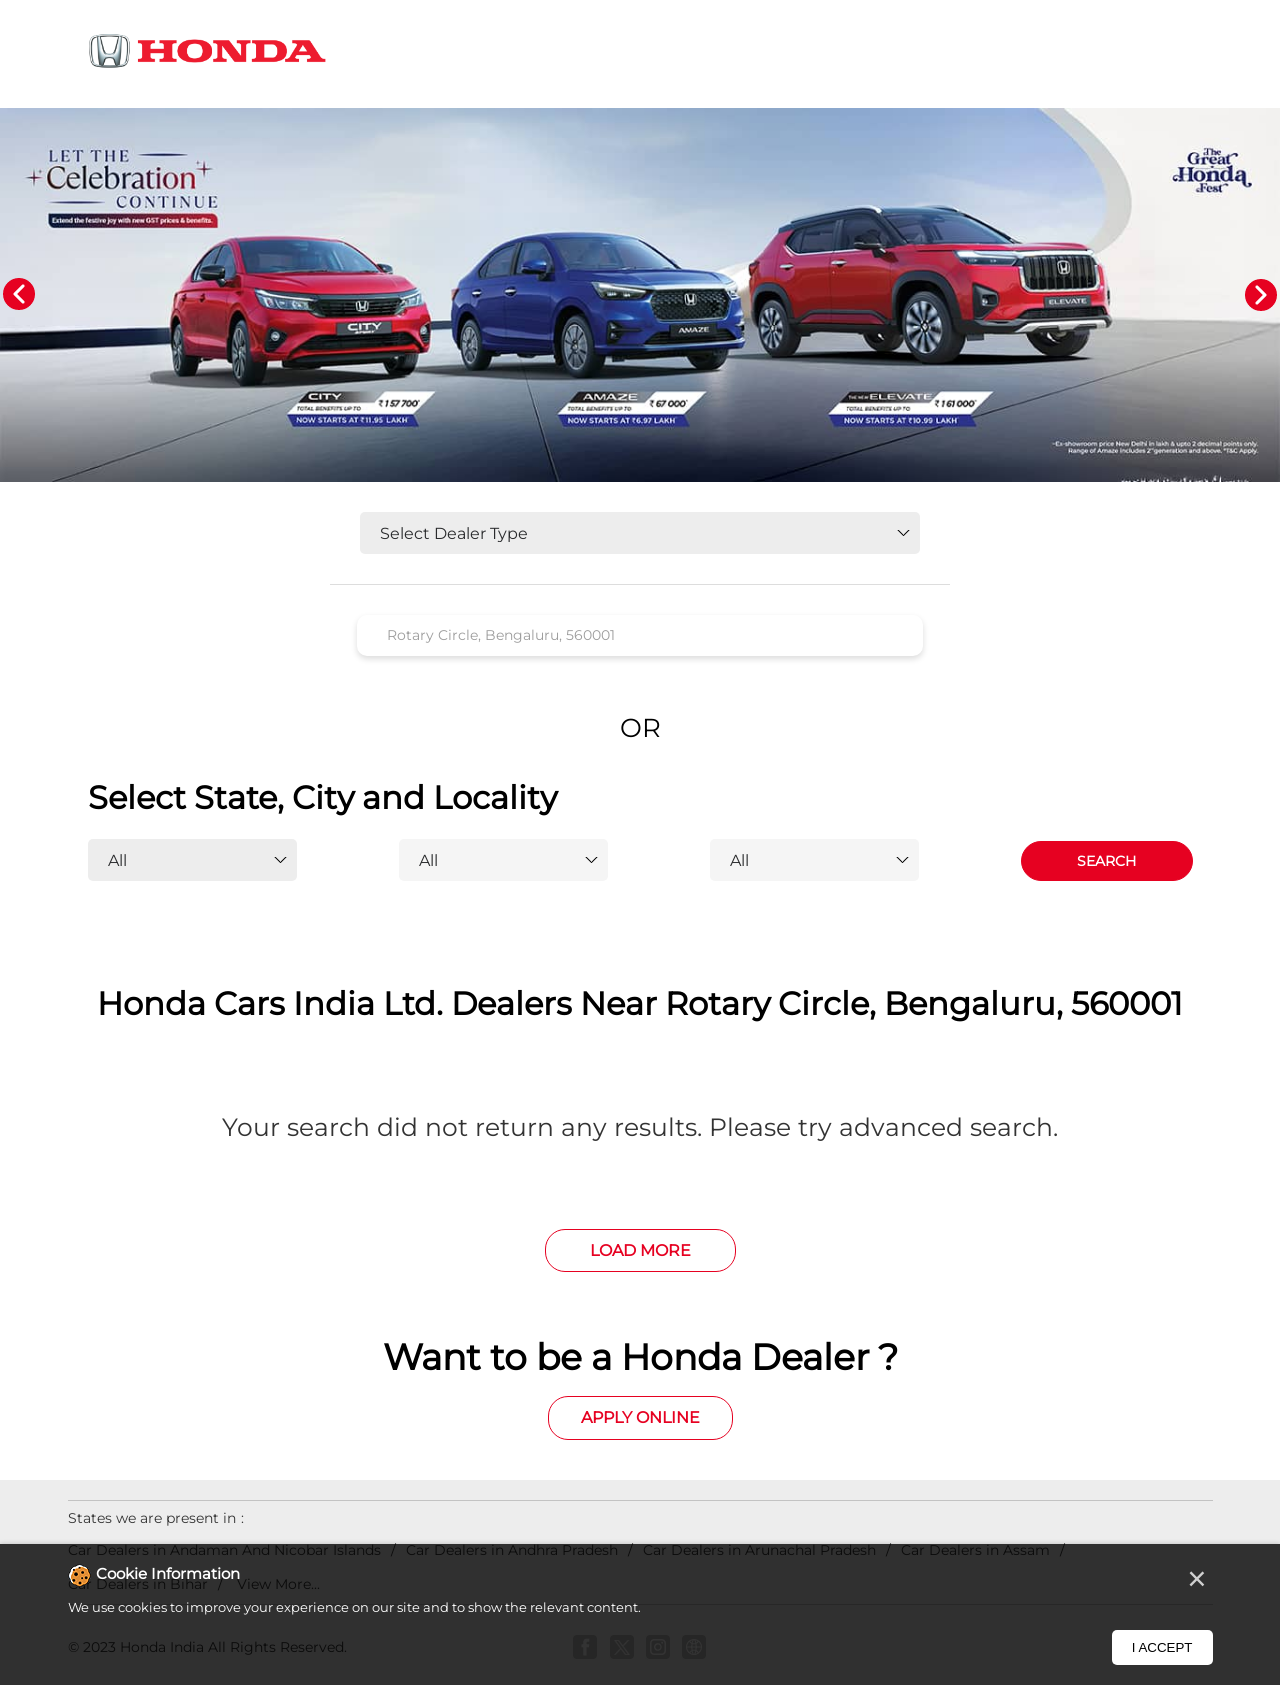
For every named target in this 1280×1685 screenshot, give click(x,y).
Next (1261, 295)
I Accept (1162, 1647)
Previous (19, 295)
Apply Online (640, 1417)
